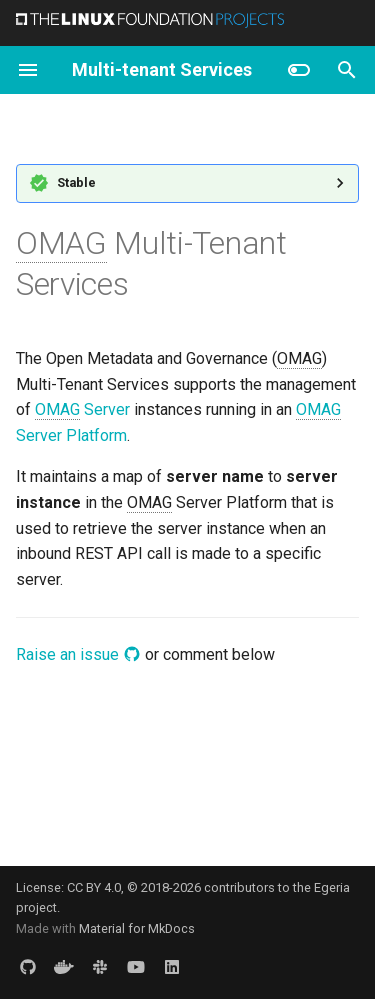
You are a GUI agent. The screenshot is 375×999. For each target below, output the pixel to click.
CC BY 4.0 (94, 887)
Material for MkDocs (137, 928)
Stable (76, 182)
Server (82, 410)
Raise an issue (78, 654)
